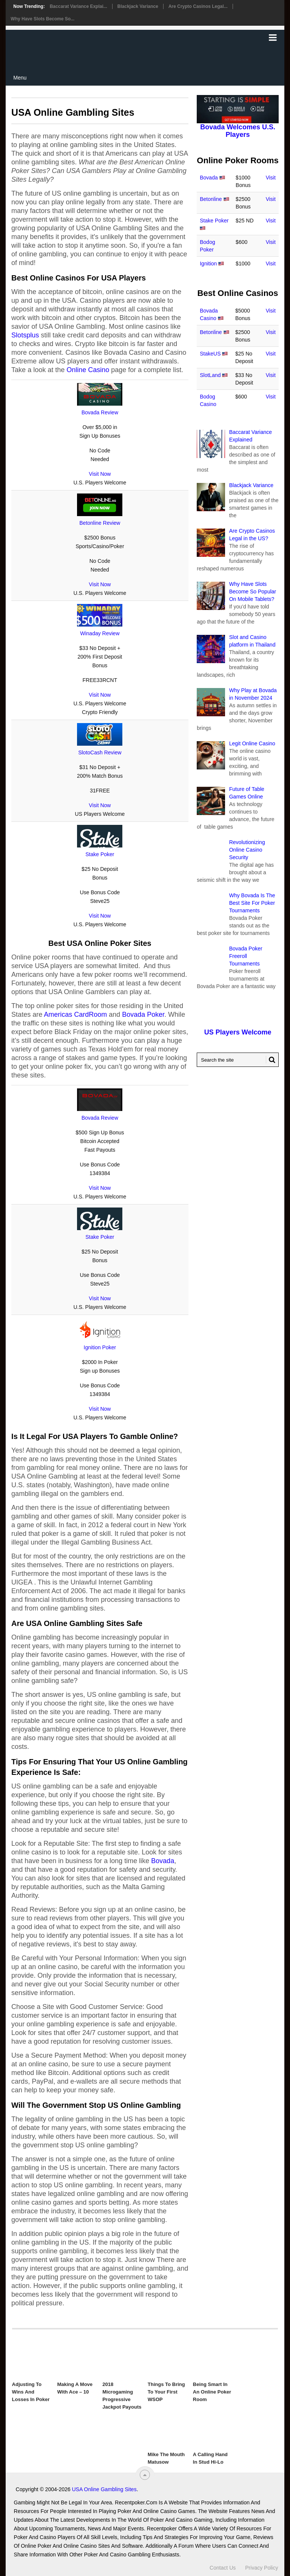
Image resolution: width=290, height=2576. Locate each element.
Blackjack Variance (137, 6)
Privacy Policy (261, 2568)
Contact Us (223, 2568)
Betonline (211, 199)
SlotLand (210, 375)
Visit (271, 178)
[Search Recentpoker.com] (238, 1060)
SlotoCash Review (99, 752)
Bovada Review (100, 412)
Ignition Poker (100, 1347)
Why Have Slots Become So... (42, 18)
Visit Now (100, 474)
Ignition (208, 264)
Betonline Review (99, 523)
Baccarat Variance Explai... (78, 6)
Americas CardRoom (75, 1014)
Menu (19, 78)
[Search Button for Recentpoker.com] (271, 1060)
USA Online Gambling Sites (104, 2489)
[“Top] (145, 2475)
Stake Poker (99, 854)
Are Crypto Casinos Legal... (198, 6)
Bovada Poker (143, 1014)
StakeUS (210, 354)
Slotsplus (25, 335)
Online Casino (87, 370)
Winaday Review (99, 633)
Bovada (162, 1861)
